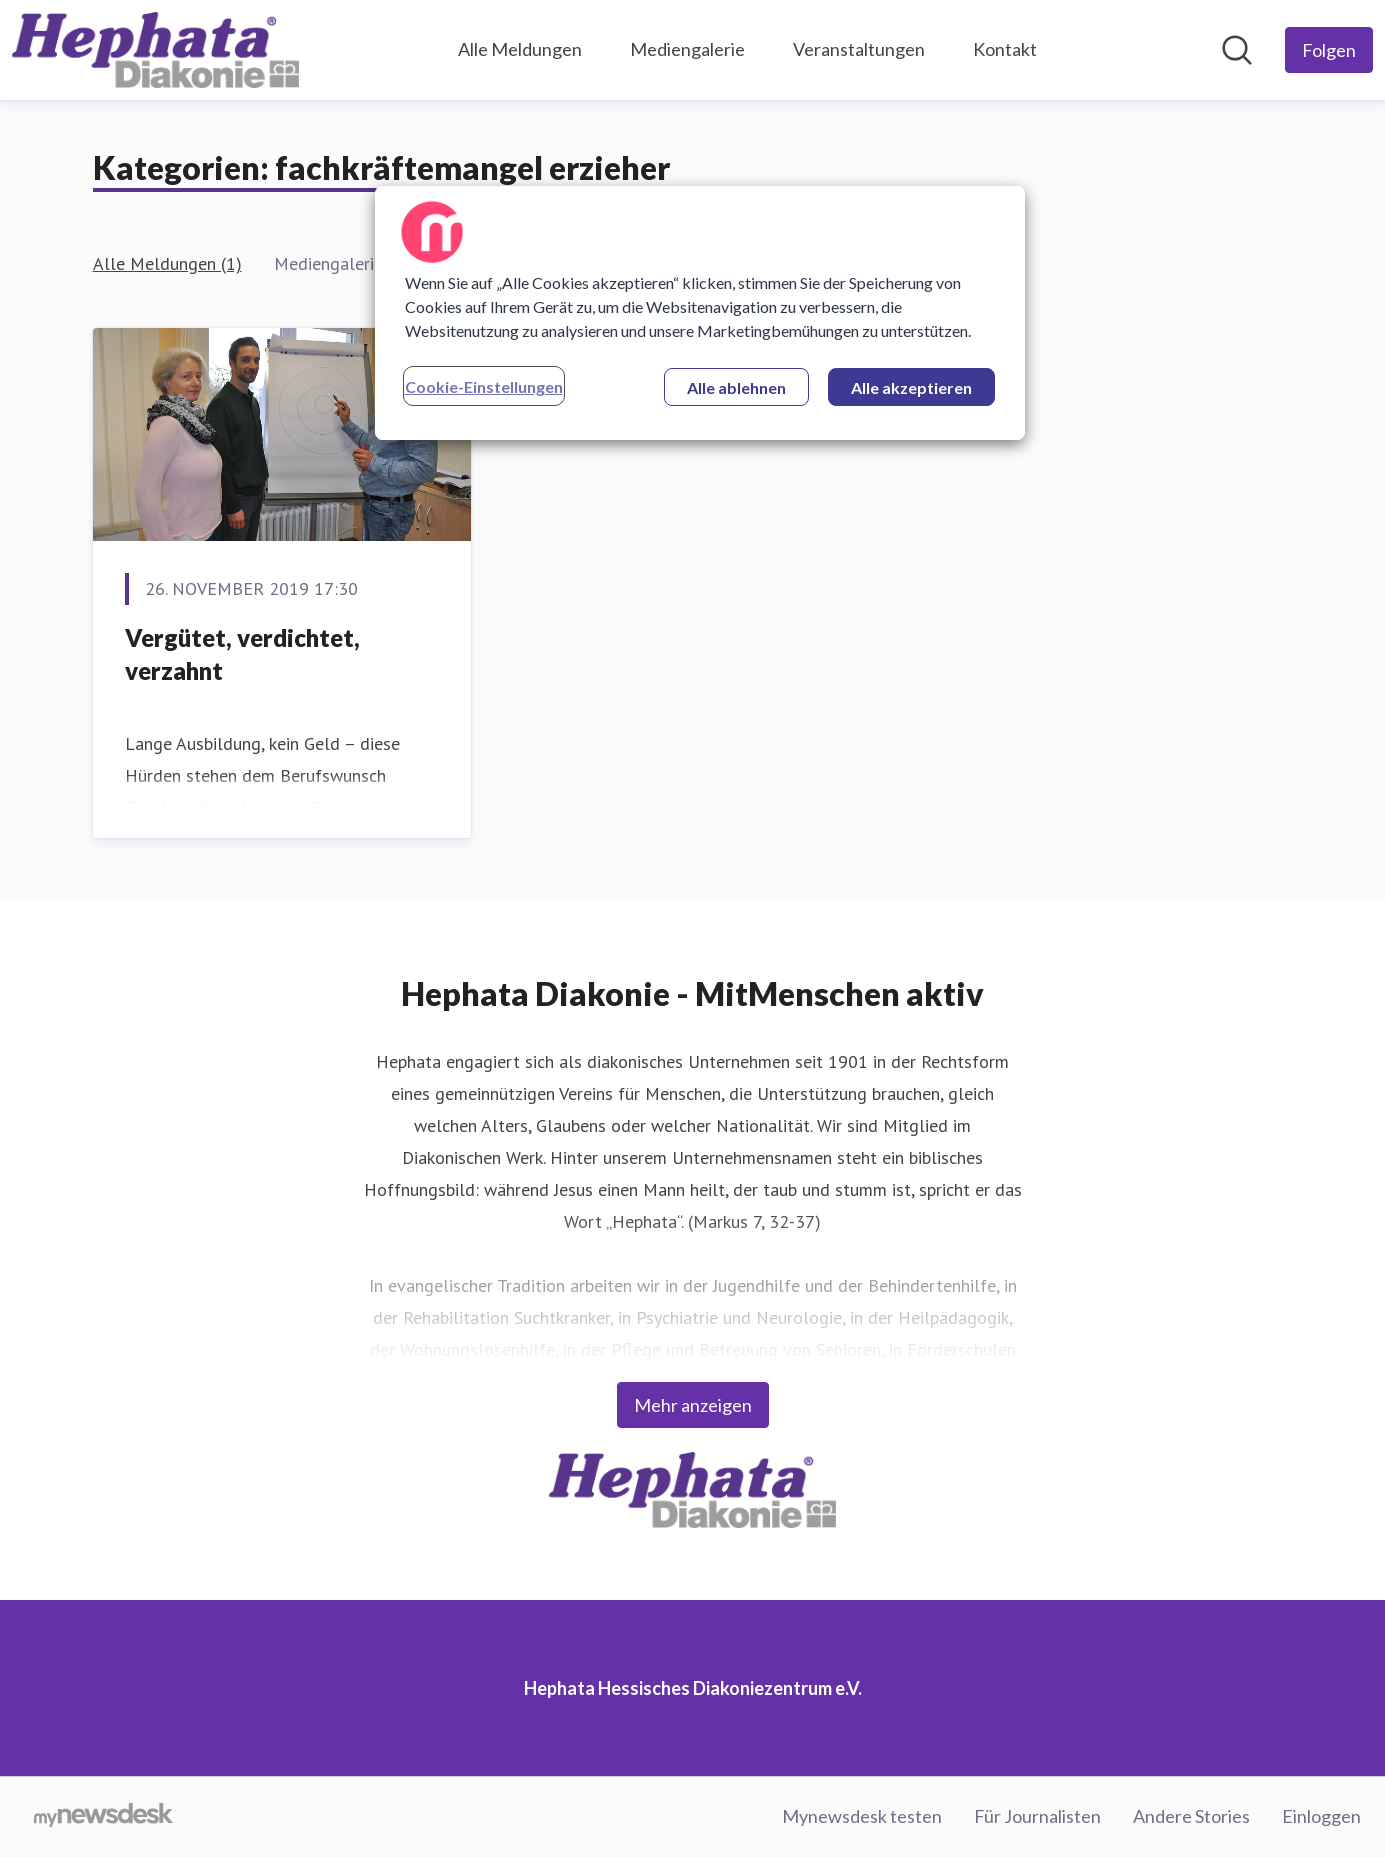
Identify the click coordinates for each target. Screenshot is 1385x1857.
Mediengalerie (687, 49)
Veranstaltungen (859, 49)
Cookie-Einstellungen (484, 386)
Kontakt (1005, 49)
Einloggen (1321, 1816)
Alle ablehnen (736, 387)
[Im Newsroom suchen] (1237, 50)
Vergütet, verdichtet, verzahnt (242, 654)
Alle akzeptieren (911, 387)
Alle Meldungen (520, 49)
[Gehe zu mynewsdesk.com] (103, 1817)
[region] (700, 313)
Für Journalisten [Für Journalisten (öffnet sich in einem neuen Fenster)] (1037, 1816)
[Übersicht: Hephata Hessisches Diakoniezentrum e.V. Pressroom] (155, 50)
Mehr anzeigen (693, 1405)
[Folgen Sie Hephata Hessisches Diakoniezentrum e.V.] (1329, 50)
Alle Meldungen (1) (167, 263)
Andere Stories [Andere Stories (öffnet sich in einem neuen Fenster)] (1191, 1816)
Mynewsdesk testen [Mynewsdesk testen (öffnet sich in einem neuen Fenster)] (862, 1816)
